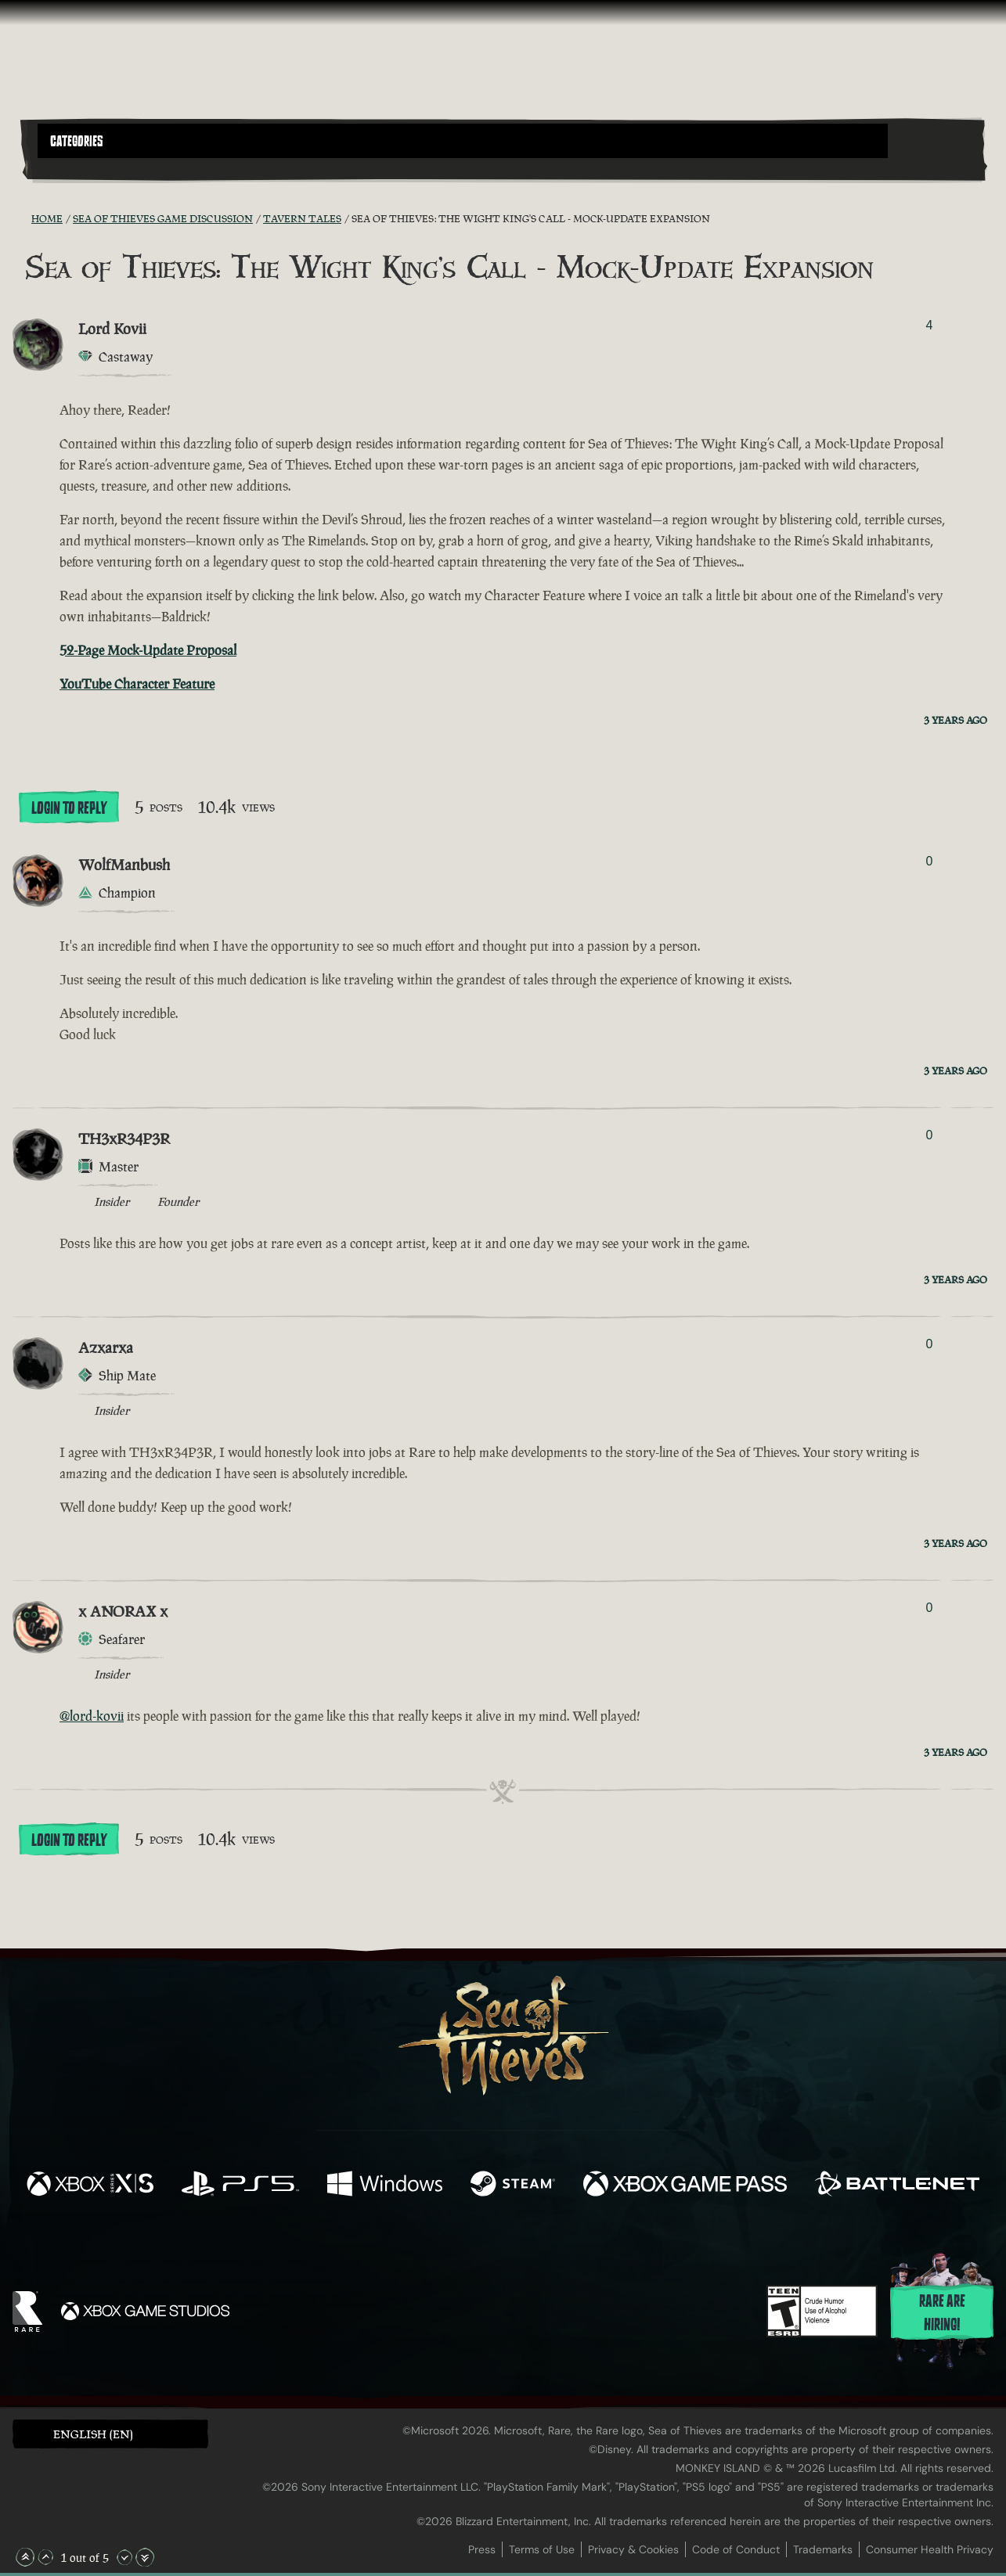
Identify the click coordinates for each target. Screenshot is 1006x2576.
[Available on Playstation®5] (240, 2185)
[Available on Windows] (385, 2185)
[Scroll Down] (124, 2557)
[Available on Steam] (513, 2185)
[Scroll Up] (45, 2557)
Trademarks (823, 2549)
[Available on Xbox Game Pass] (685, 2185)
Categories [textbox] (76, 141)
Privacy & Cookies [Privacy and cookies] (633, 2549)
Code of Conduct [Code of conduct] (736, 2549)
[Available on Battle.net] (897, 2185)
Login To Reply (68, 808)
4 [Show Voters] (928, 325)
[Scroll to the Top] (25, 2557)
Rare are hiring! (942, 2313)
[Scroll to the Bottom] (144, 2557)
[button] (463, 141)
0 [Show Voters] (928, 861)
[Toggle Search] (75, 167)
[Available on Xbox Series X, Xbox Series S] (90, 2185)
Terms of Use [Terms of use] (542, 2549)
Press (482, 2549)
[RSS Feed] (22, 218)
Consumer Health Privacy (929, 2549)
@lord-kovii (91, 1716)
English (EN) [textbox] (93, 2434)
